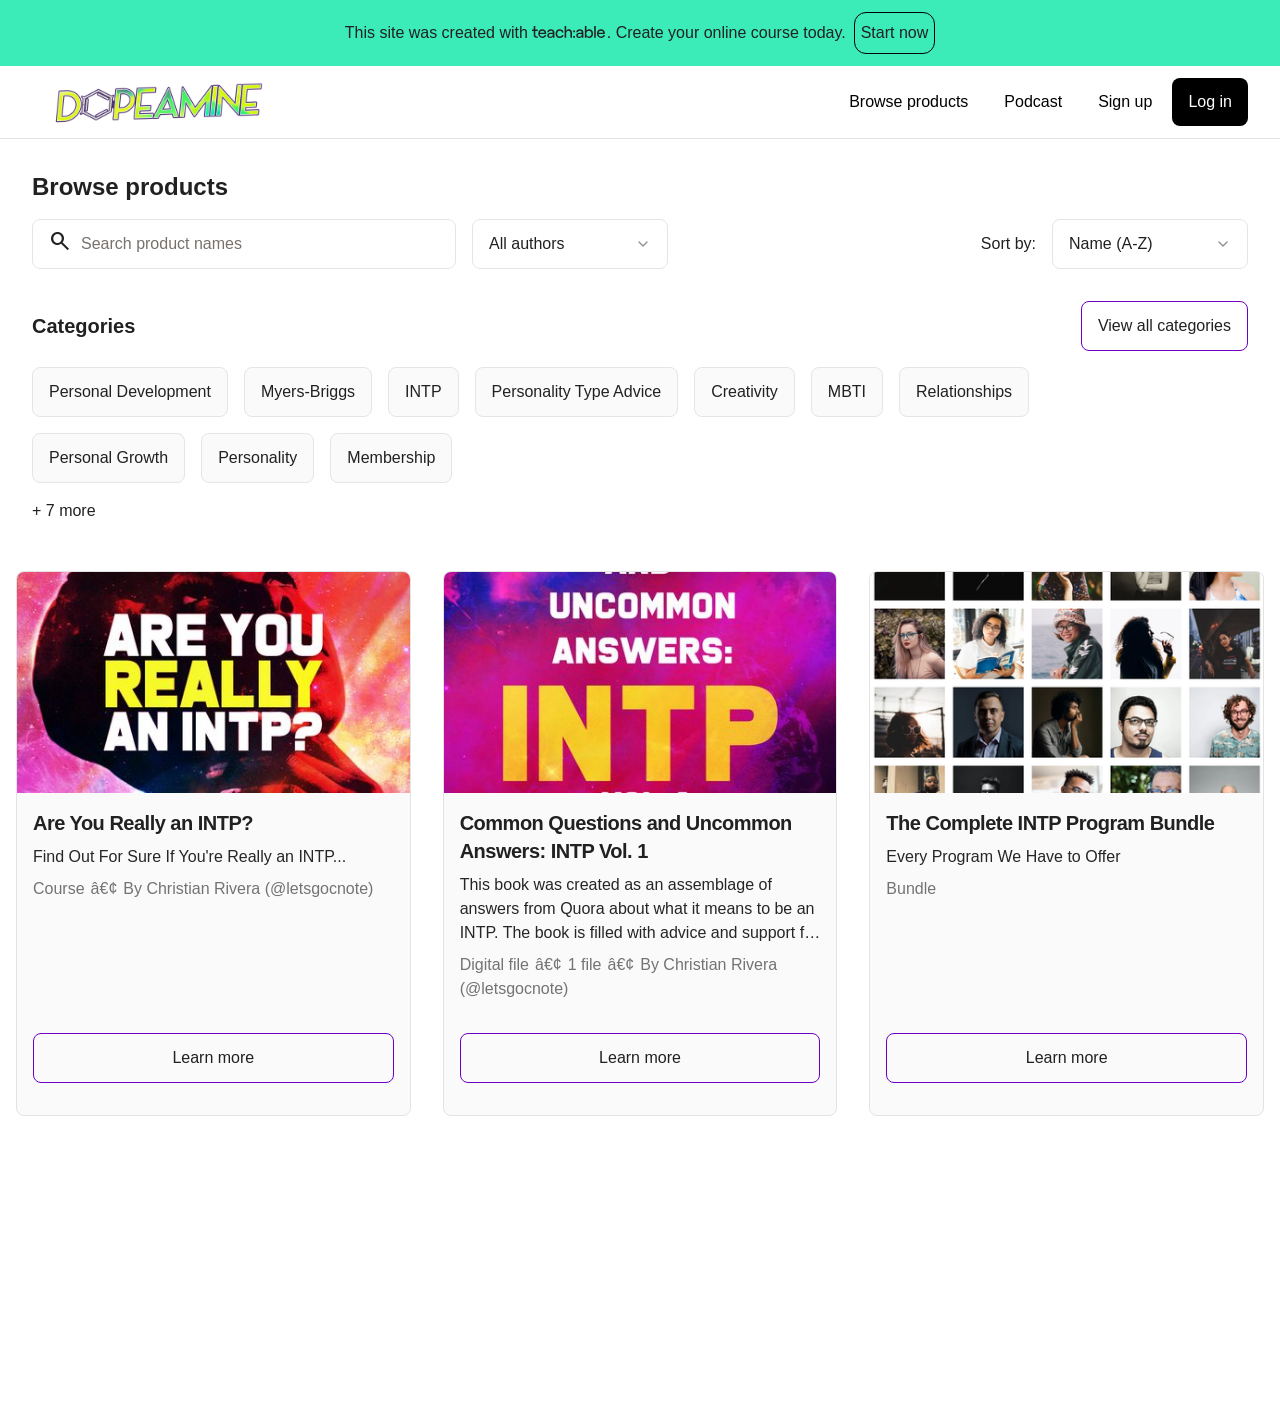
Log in (1210, 101)
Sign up (1125, 101)
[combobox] (570, 244)
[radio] (130, 392)
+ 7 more (64, 510)
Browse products (908, 101)
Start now (895, 32)
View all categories (1164, 325)
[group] (586, 425)
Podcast (1033, 101)
